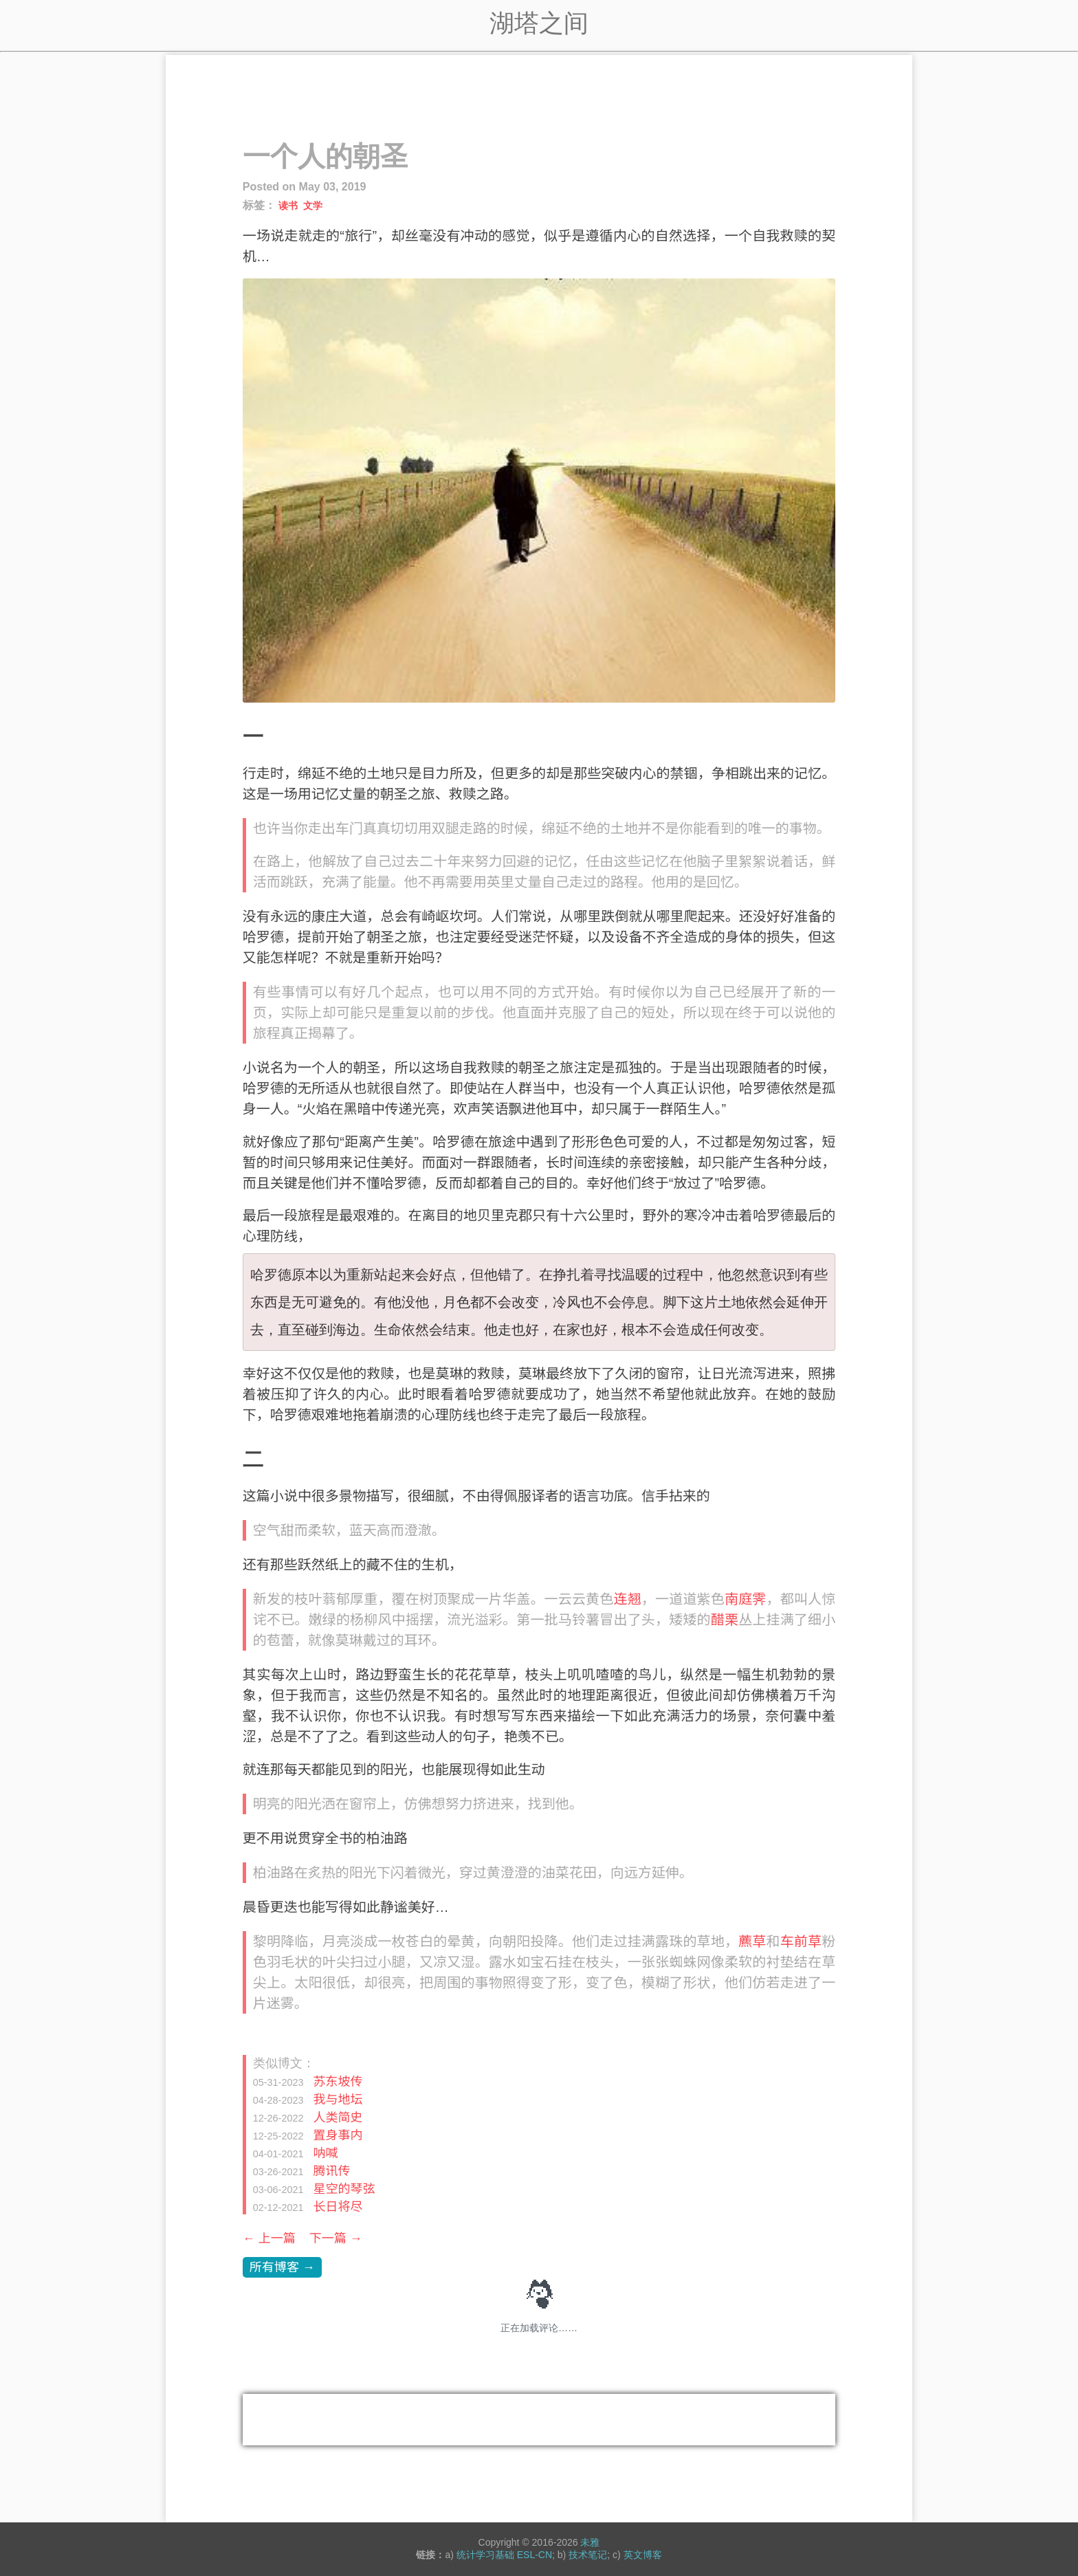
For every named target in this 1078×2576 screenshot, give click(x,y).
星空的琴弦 (344, 2189)
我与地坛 (337, 2099)
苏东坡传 (337, 2082)
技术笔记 (588, 2554)
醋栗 (724, 1619)
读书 (288, 205)
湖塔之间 (539, 23)
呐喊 (325, 2153)
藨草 (752, 1941)
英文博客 (643, 2554)
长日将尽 (337, 2207)
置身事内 (337, 2135)
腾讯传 (331, 2171)
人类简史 (337, 2117)
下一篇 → (335, 2238)
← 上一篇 (269, 2238)
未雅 (590, 2542)
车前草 (801, 1941)
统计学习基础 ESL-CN (504, 2554)
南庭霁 (746, 1599)
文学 (312, 205)
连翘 (627, 1599)
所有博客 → (282, 2267)
